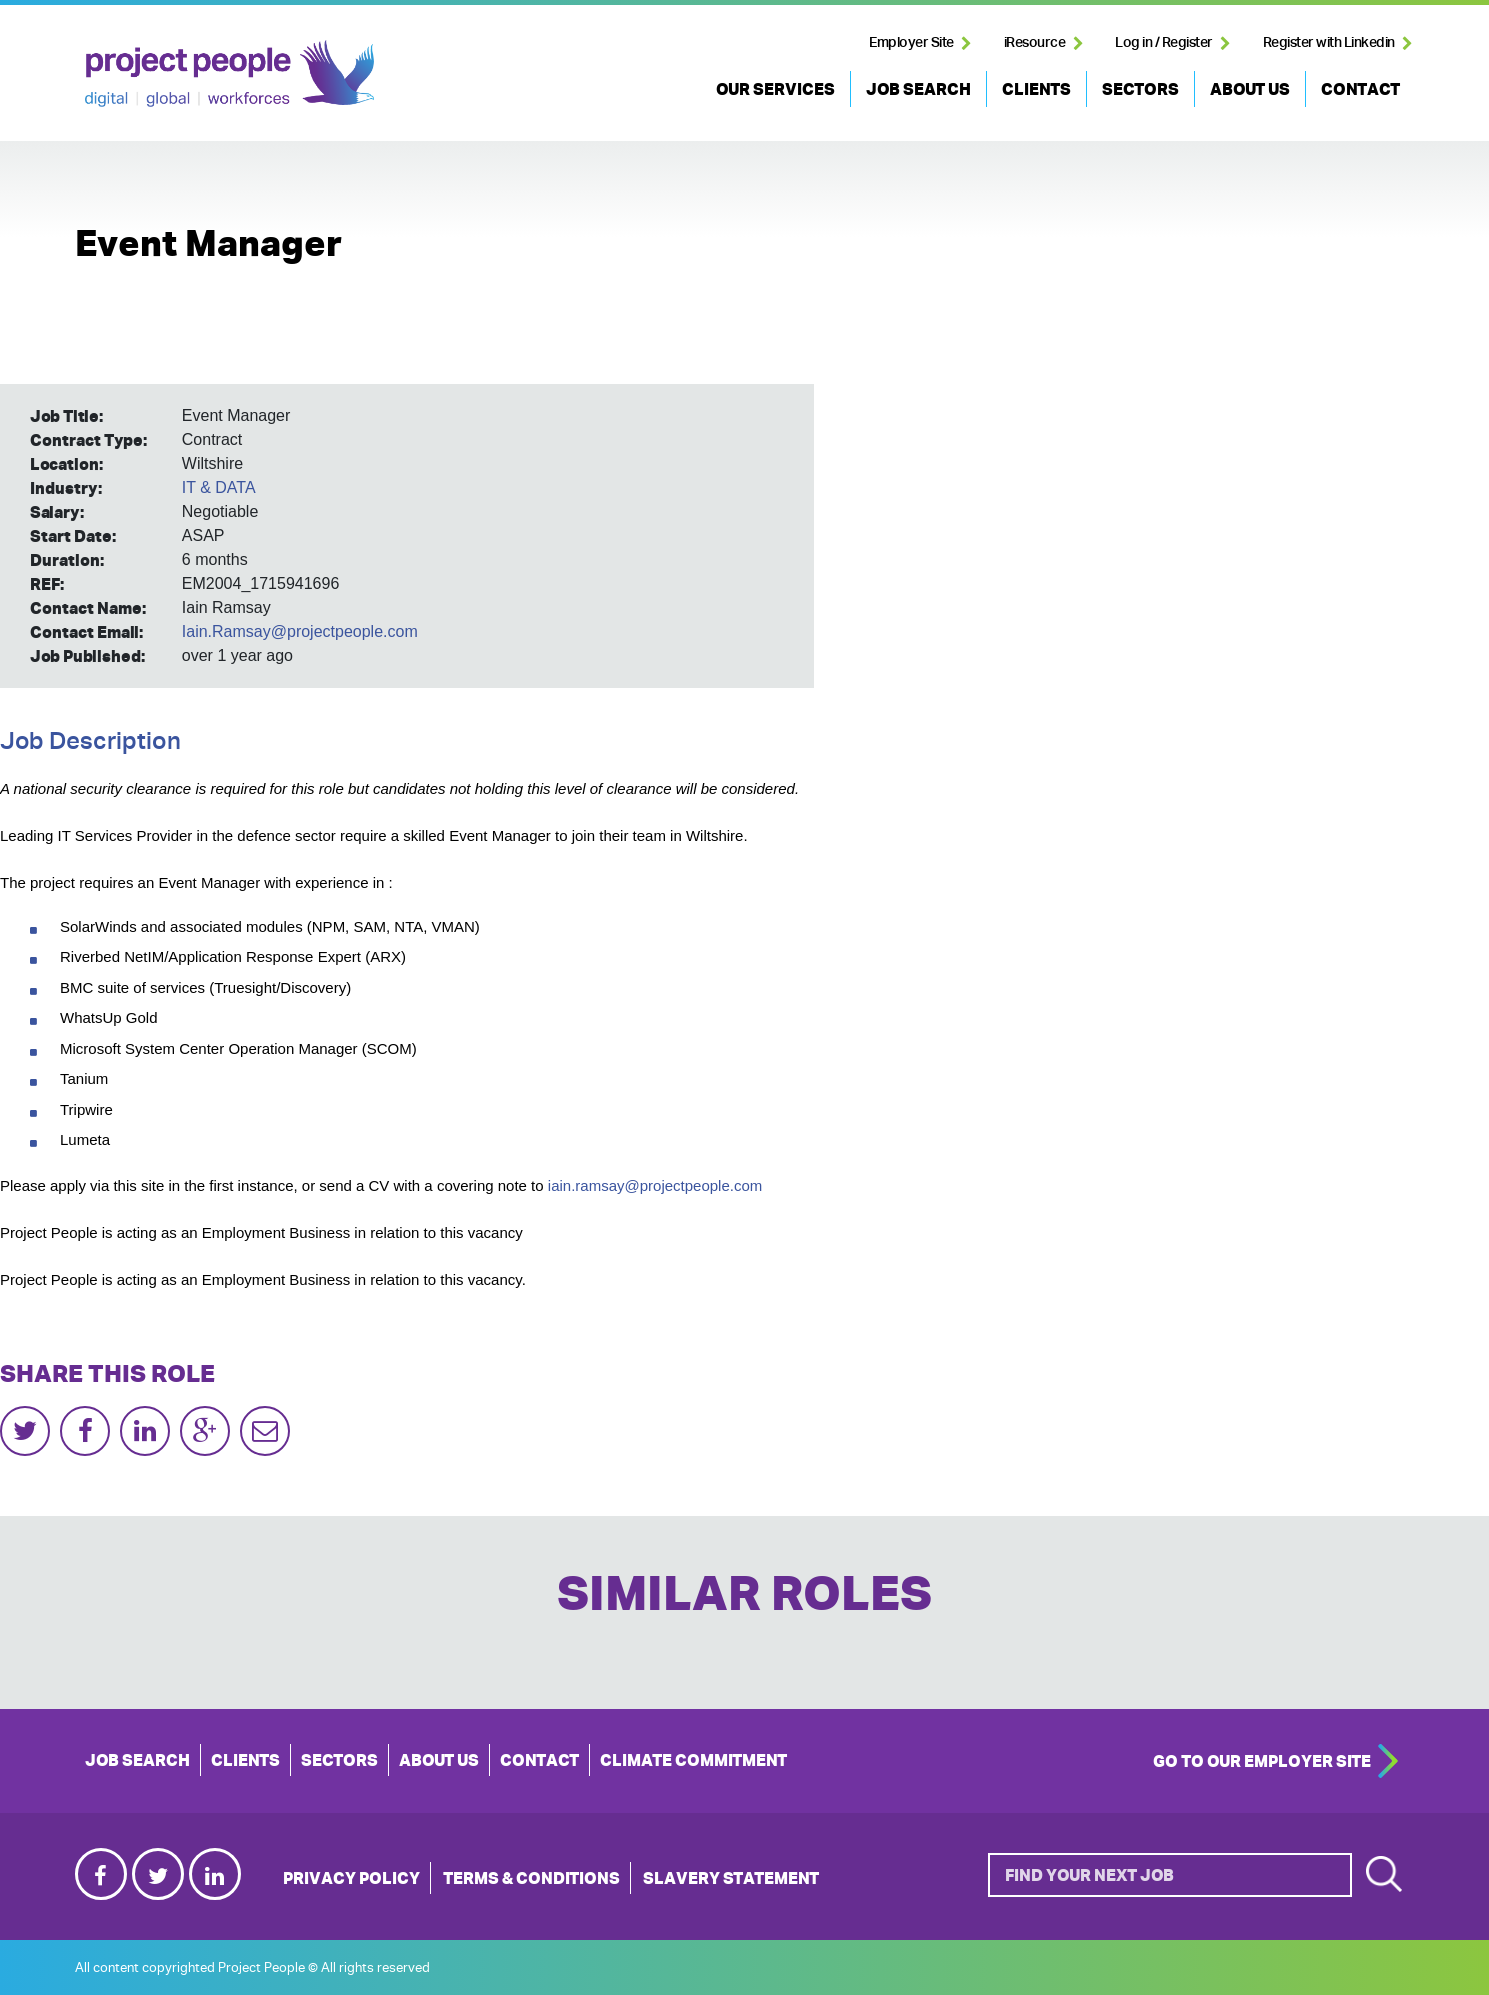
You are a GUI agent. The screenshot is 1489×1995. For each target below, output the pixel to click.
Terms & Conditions (531, 1878)
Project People (229, 73)
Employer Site (911, 42)
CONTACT (1360, 89)
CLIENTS (1036, 89)
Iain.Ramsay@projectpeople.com (300, 631)
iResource (1035, 42)
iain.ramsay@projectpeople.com (655, 1185)
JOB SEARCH (918, 89)
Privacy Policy (351, 1878)
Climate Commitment (693, 1760)
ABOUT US (1250, 89)
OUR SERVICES (775, 89)
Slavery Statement (731, 1878)
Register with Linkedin (1329, 42)
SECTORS (1140, 89)
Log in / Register (1164, 42)
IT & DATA (219, 487)
